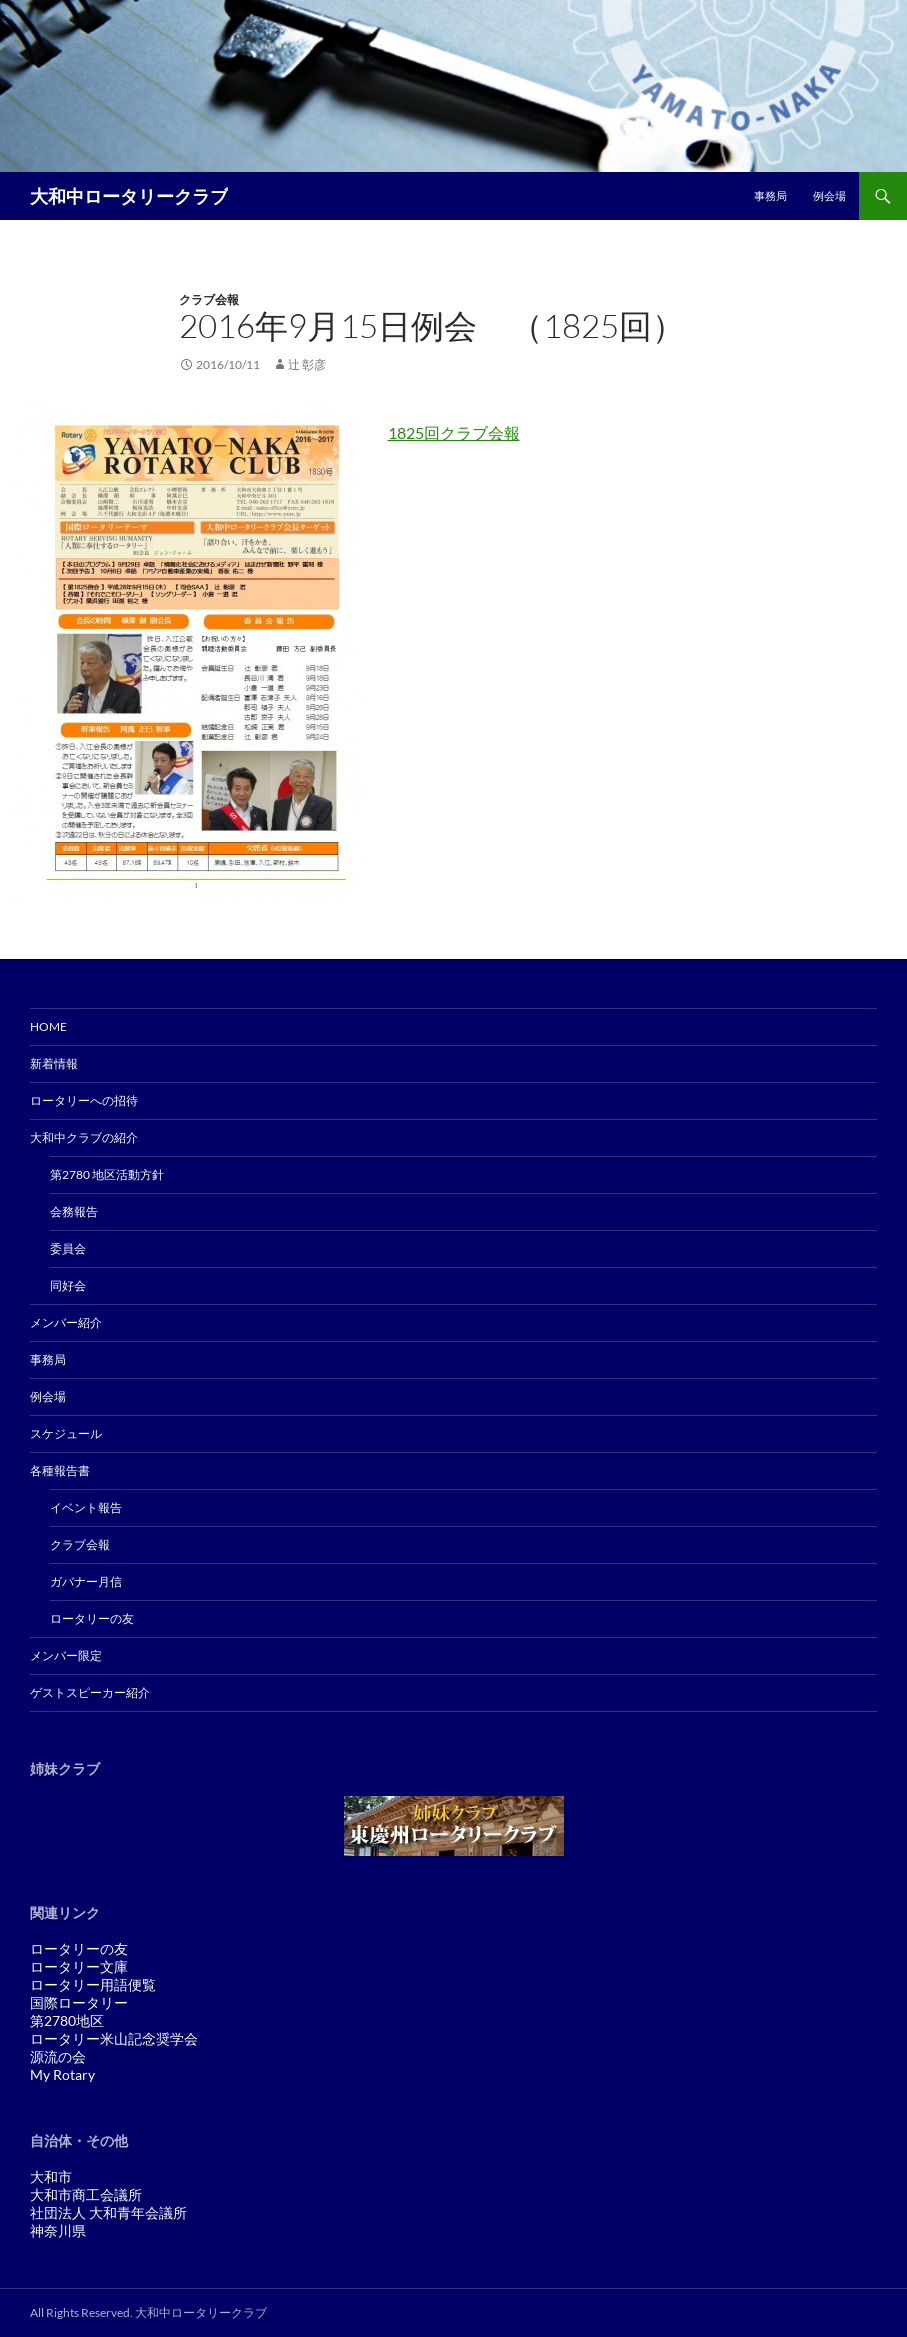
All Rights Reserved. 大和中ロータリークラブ (148, 2312)
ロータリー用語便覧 (93, 1984)
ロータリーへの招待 (84, 1100)
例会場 (829, 195)
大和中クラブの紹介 (84, 1137)
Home (48, 1026)
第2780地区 (67, 2020)
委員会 (68, 1248)
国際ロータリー (79, 2002)
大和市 (51, 2176)
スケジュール (66, 1433)
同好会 (68, 1285)
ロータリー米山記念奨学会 (114, 2038)
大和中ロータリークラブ (129, 196)
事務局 (770, 195)
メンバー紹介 (66, 1322)
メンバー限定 (66, 1655)
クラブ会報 (209, 299)
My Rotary (62, 2074)
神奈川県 (58, 2230)
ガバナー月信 (86, 1581)
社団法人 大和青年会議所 (108, 2212)
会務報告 (74, 1211)
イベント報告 (86, 1507)
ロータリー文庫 (79, 1966)
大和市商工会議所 (86, 2194)
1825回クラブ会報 (454, 432)
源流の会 (58, 2056)
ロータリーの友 (92, 1618)
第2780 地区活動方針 (107, 1174)
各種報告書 (60, 1470)
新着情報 (54, 1063)
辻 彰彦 (307, 364)
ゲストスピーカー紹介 (90, 1692)
